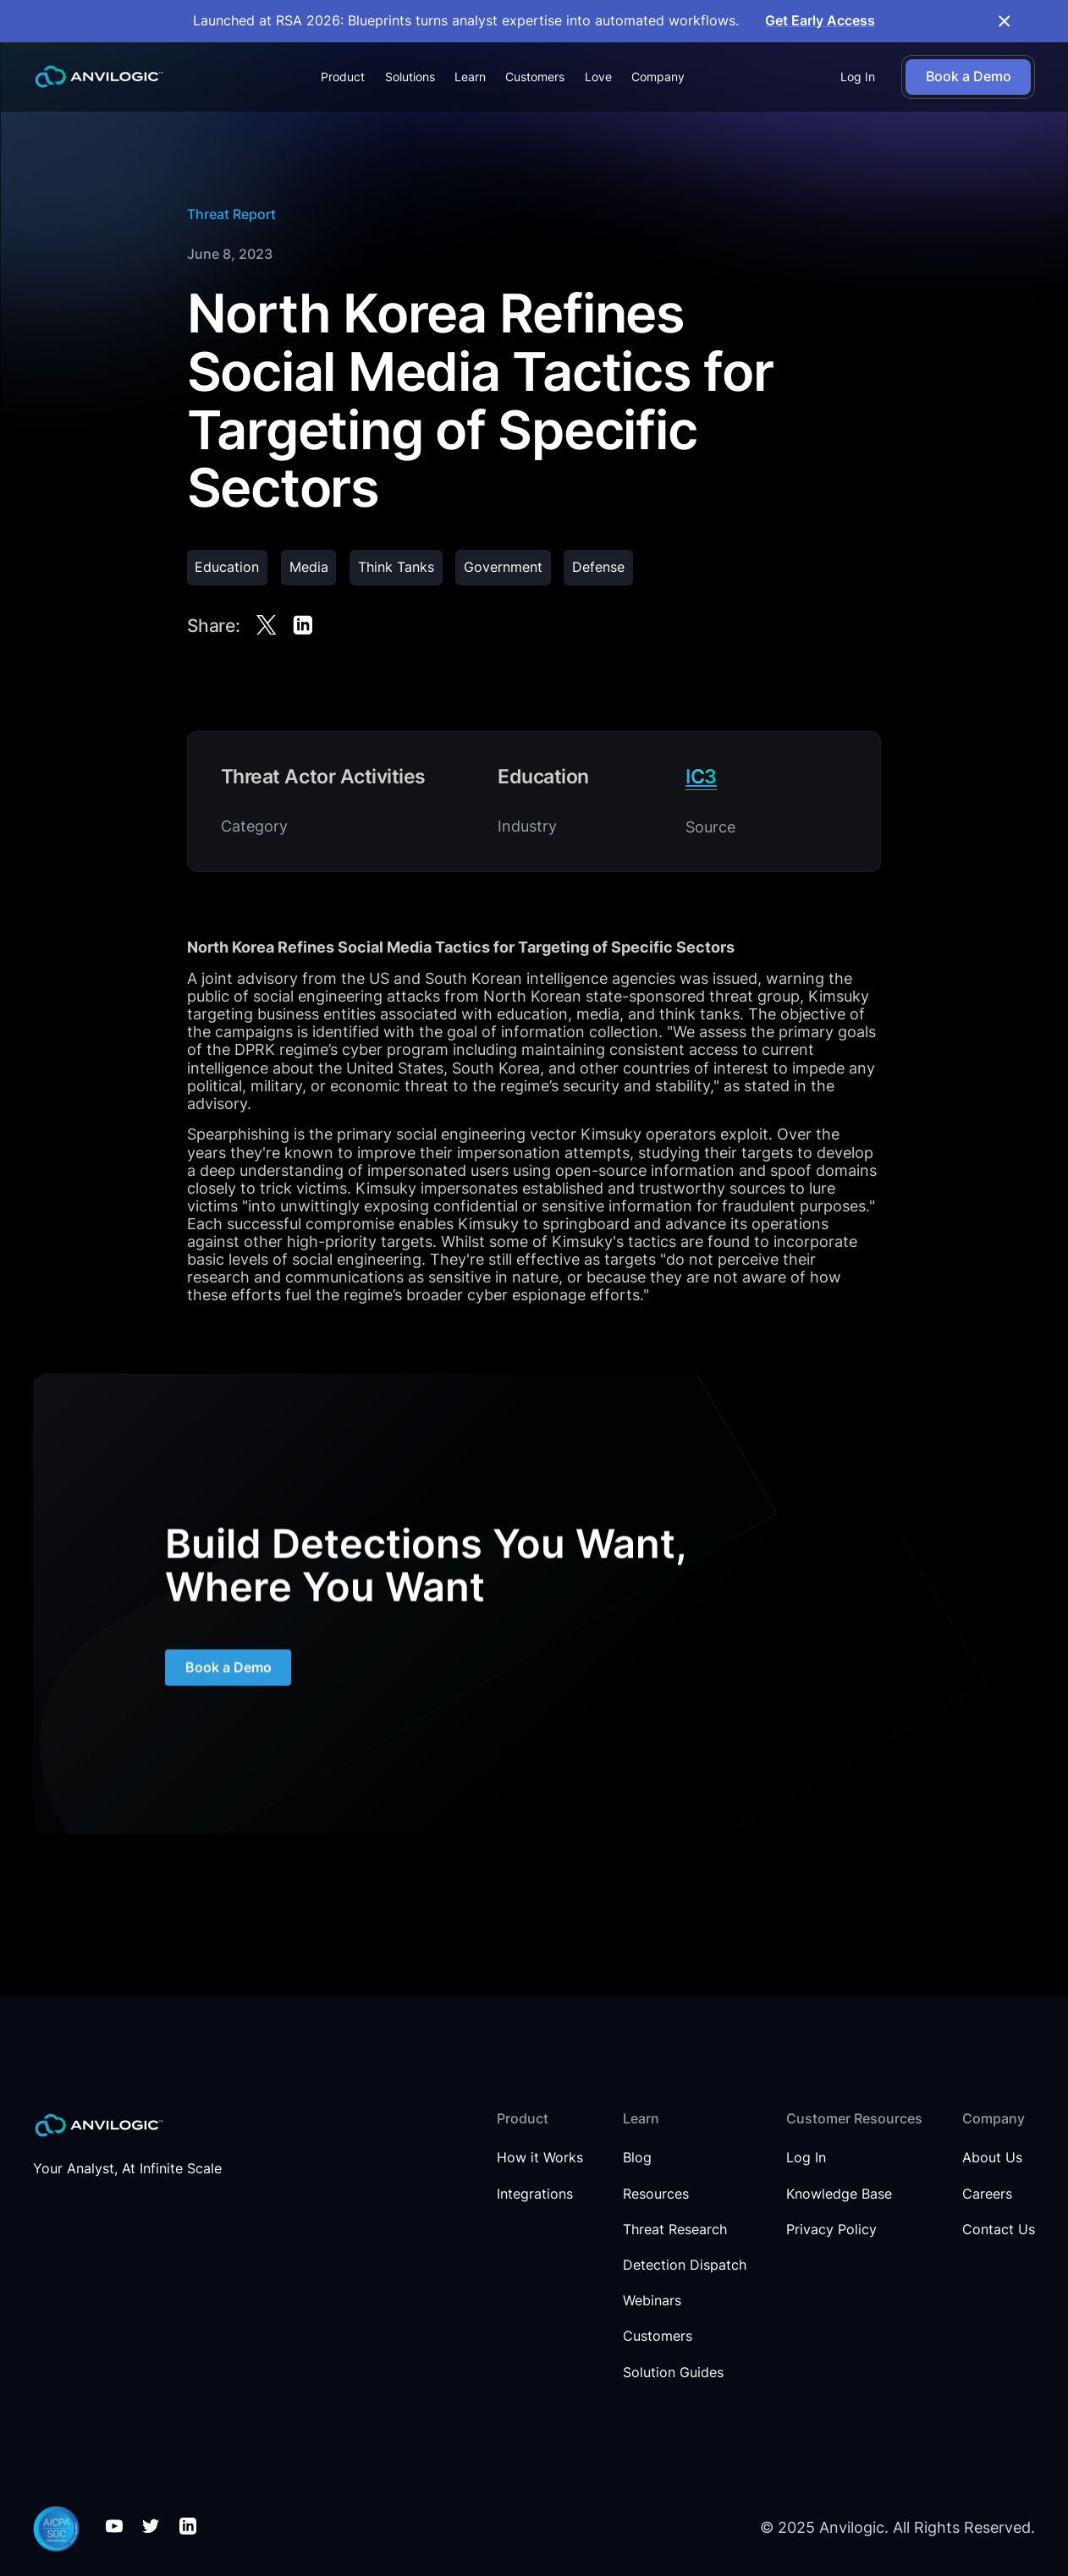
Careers (987, 2194)
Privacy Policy (831, 2230)
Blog (637, 2158)
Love (598, 77)
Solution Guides (673, 2373)
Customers (534, 77)
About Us (992, 2158)
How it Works (540, 2158)
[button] (343, 77)
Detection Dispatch (684, 2265)
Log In (857, 77)
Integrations (535, 2194)
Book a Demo (228, 1670)
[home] (99, 77)
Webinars (652, 2301)
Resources (656, 2194)
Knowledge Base (839, 2194)
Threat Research (675, 2230)
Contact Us (998, 2230)
